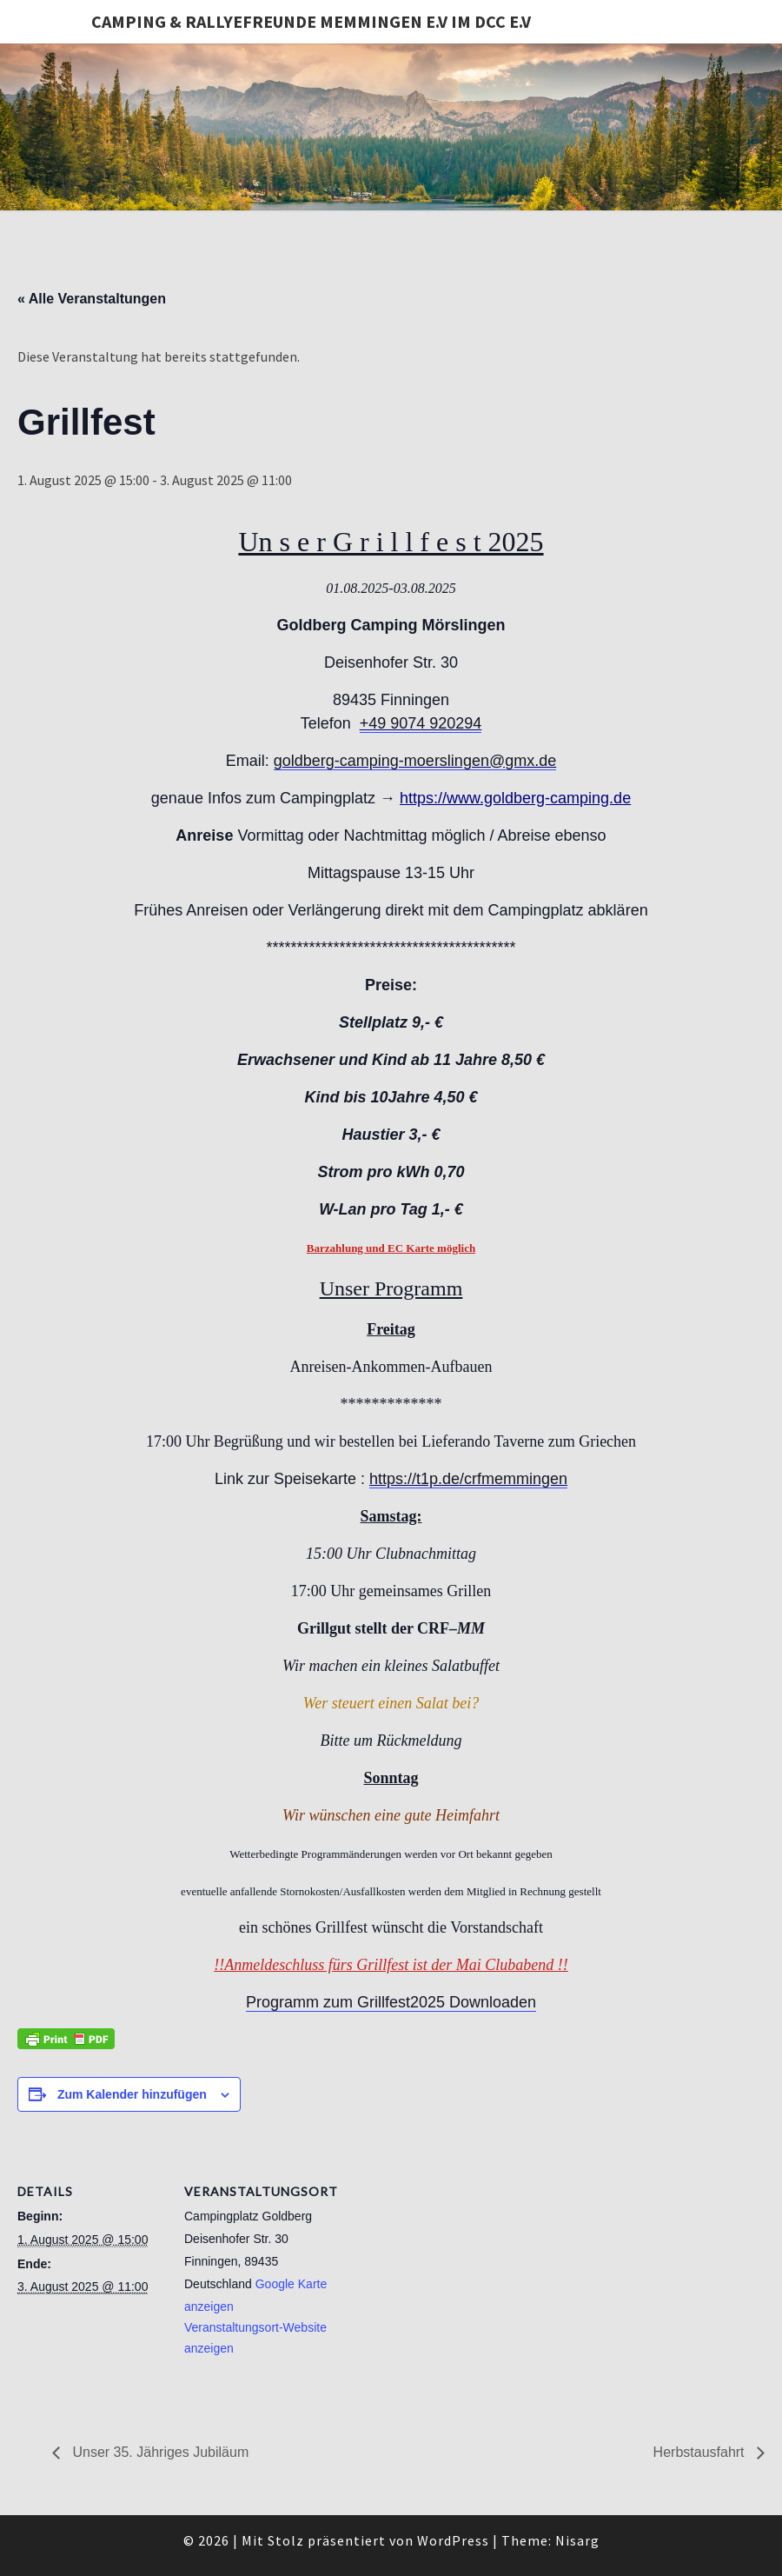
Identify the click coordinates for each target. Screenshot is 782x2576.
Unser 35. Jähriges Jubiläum (159, 2452)
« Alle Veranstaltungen (91, 298)
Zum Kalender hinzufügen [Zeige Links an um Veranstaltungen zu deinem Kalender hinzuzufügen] (132, 2094)
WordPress (453, 2540)
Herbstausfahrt (700, 2452)
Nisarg (577, 2540)
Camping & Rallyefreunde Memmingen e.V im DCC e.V (311, 21)
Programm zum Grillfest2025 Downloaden (391, 2002)
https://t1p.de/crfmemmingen (468, 1479)
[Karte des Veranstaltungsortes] (442, 2260)
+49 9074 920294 (421, 723)
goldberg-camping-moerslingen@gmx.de (415, 760)
